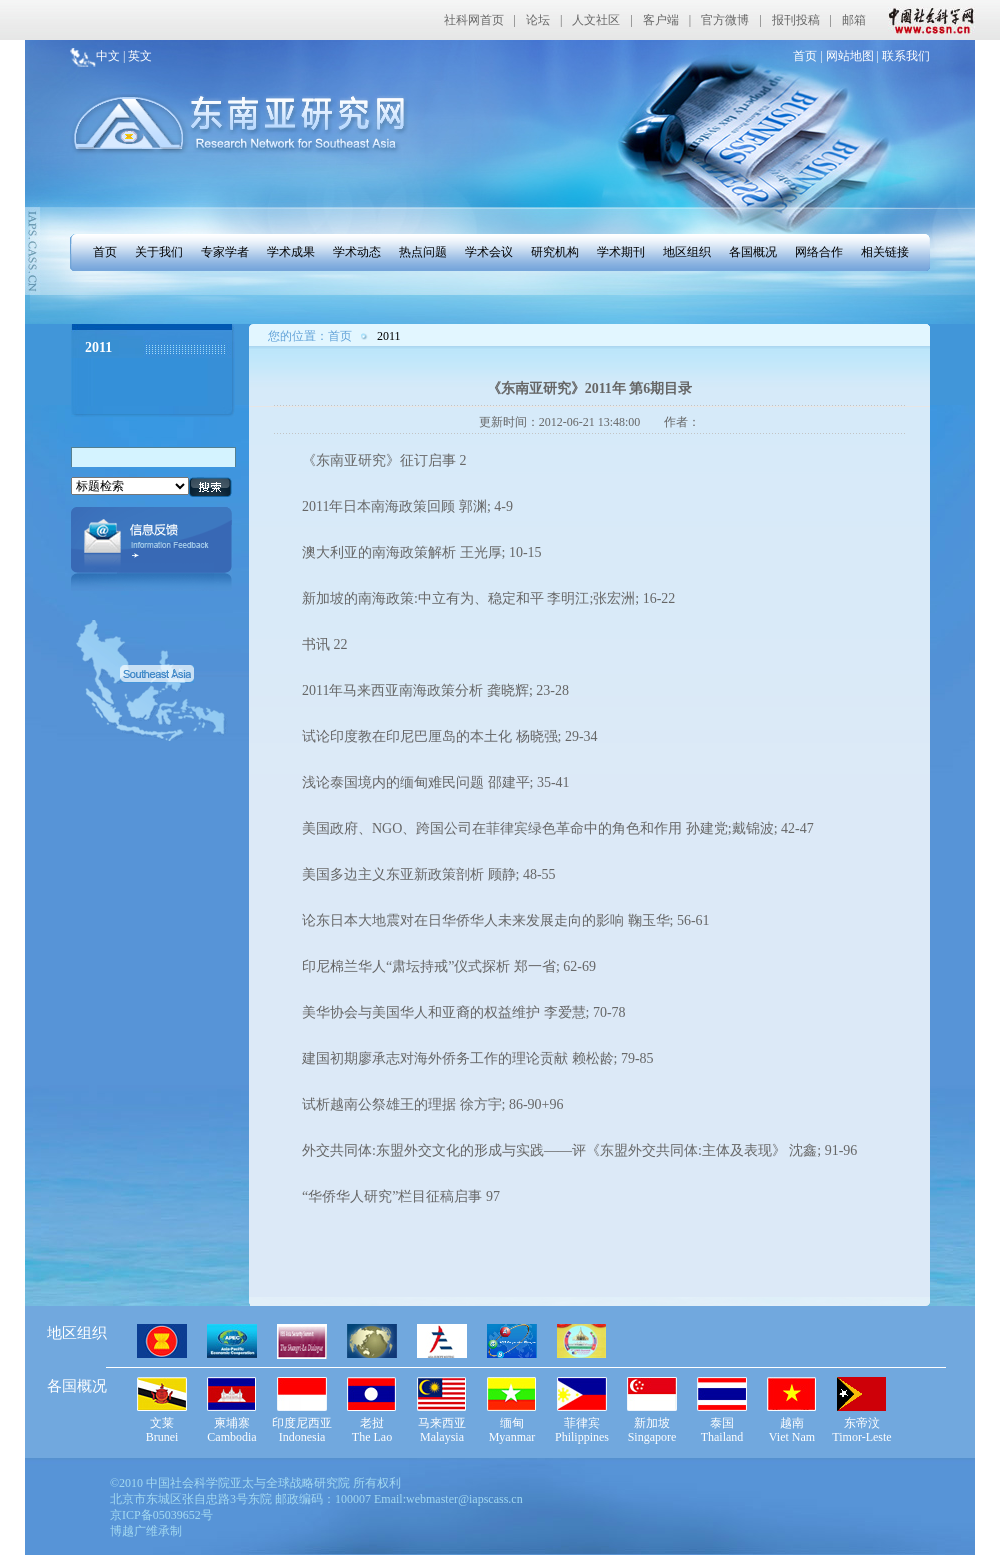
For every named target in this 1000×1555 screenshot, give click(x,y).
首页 (105, 252)
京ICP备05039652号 (161, 1515)
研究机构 (555, 252)
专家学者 (225, 252)
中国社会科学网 (927, 20)
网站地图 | (851, 56)
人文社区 (596, 20)
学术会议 (489, 252)
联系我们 (904, 56)
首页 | (807, 56)
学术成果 (291, 252)
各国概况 (753, 252)
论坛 (538, 20)
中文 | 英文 (124, 56)
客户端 (661, 20)
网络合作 (819, 252)
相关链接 (885, 252)
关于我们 (159, 252)
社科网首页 (474, 20)
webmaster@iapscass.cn (464, 1499)
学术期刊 (621, 252)
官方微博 (725, 20)
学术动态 (357, 252)
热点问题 (423, 252)
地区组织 (687, 252)
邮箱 (854, 20)
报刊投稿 (796, 20)
